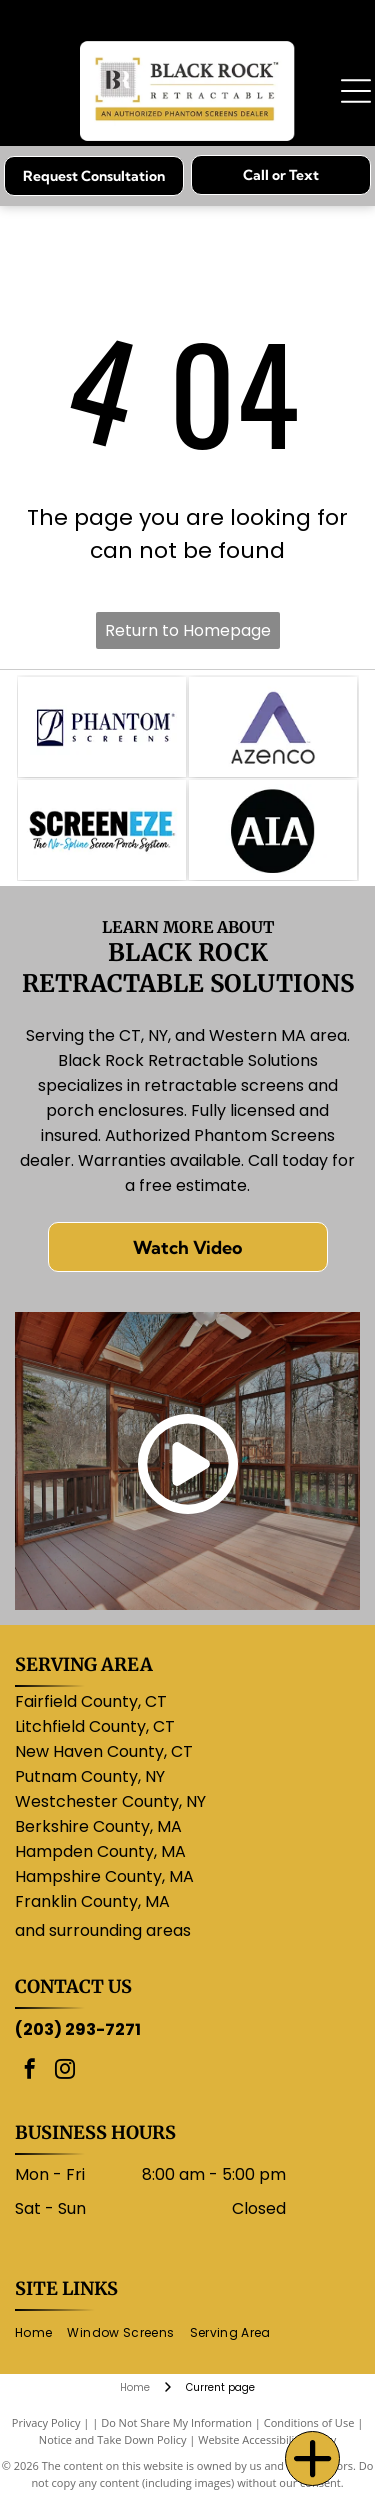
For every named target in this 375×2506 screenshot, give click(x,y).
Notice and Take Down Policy (113, 2439)
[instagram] (65, 2071)
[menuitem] (41, 2332)
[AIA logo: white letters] (273, 830)
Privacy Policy (46, 2422)
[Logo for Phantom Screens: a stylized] (102, 727)
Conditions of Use (309, 2422)
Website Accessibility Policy (267, 2439)
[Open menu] (356, 91)
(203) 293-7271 (78, 2029)
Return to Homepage (188, 630)
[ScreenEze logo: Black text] (102, 830)
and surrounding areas (103, 1930)
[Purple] (273, 727)
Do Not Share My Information (176, 2422)
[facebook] (30, 2071)
